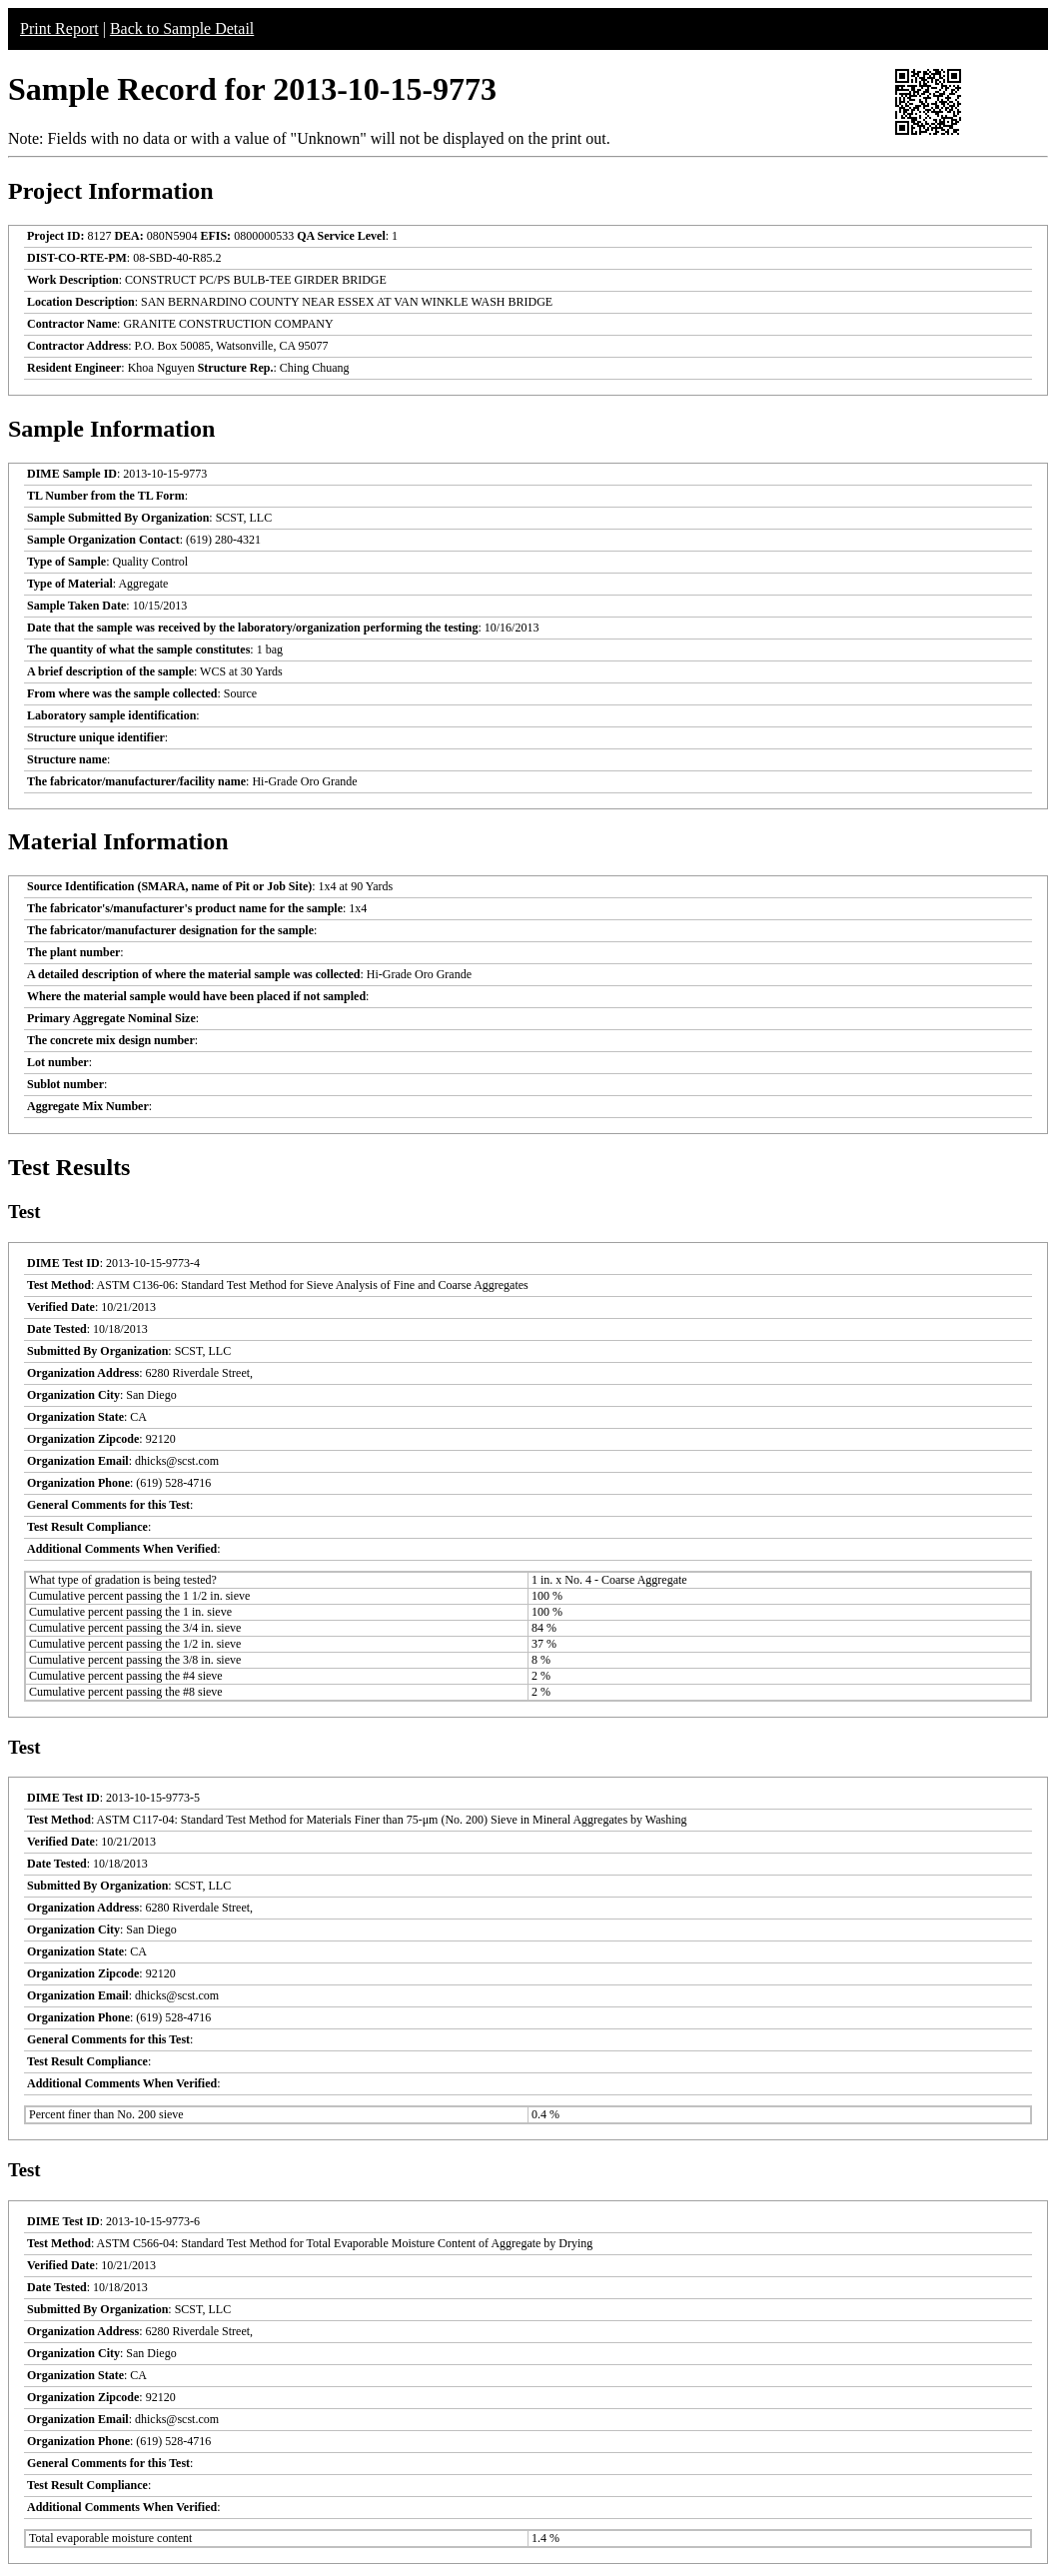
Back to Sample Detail (182, 28)
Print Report (59, 28)
